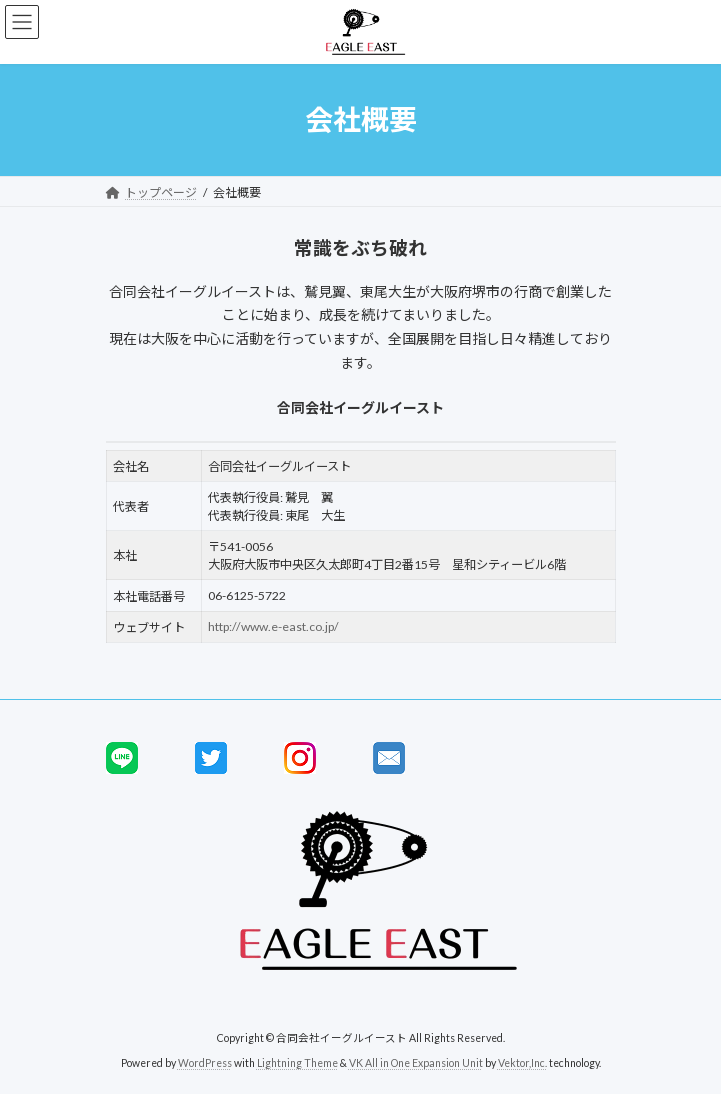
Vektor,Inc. (522, 1063)
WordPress (205, 1063)
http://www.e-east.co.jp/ (273, 626)
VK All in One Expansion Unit (416, 1063)
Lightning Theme (297, 1063)
